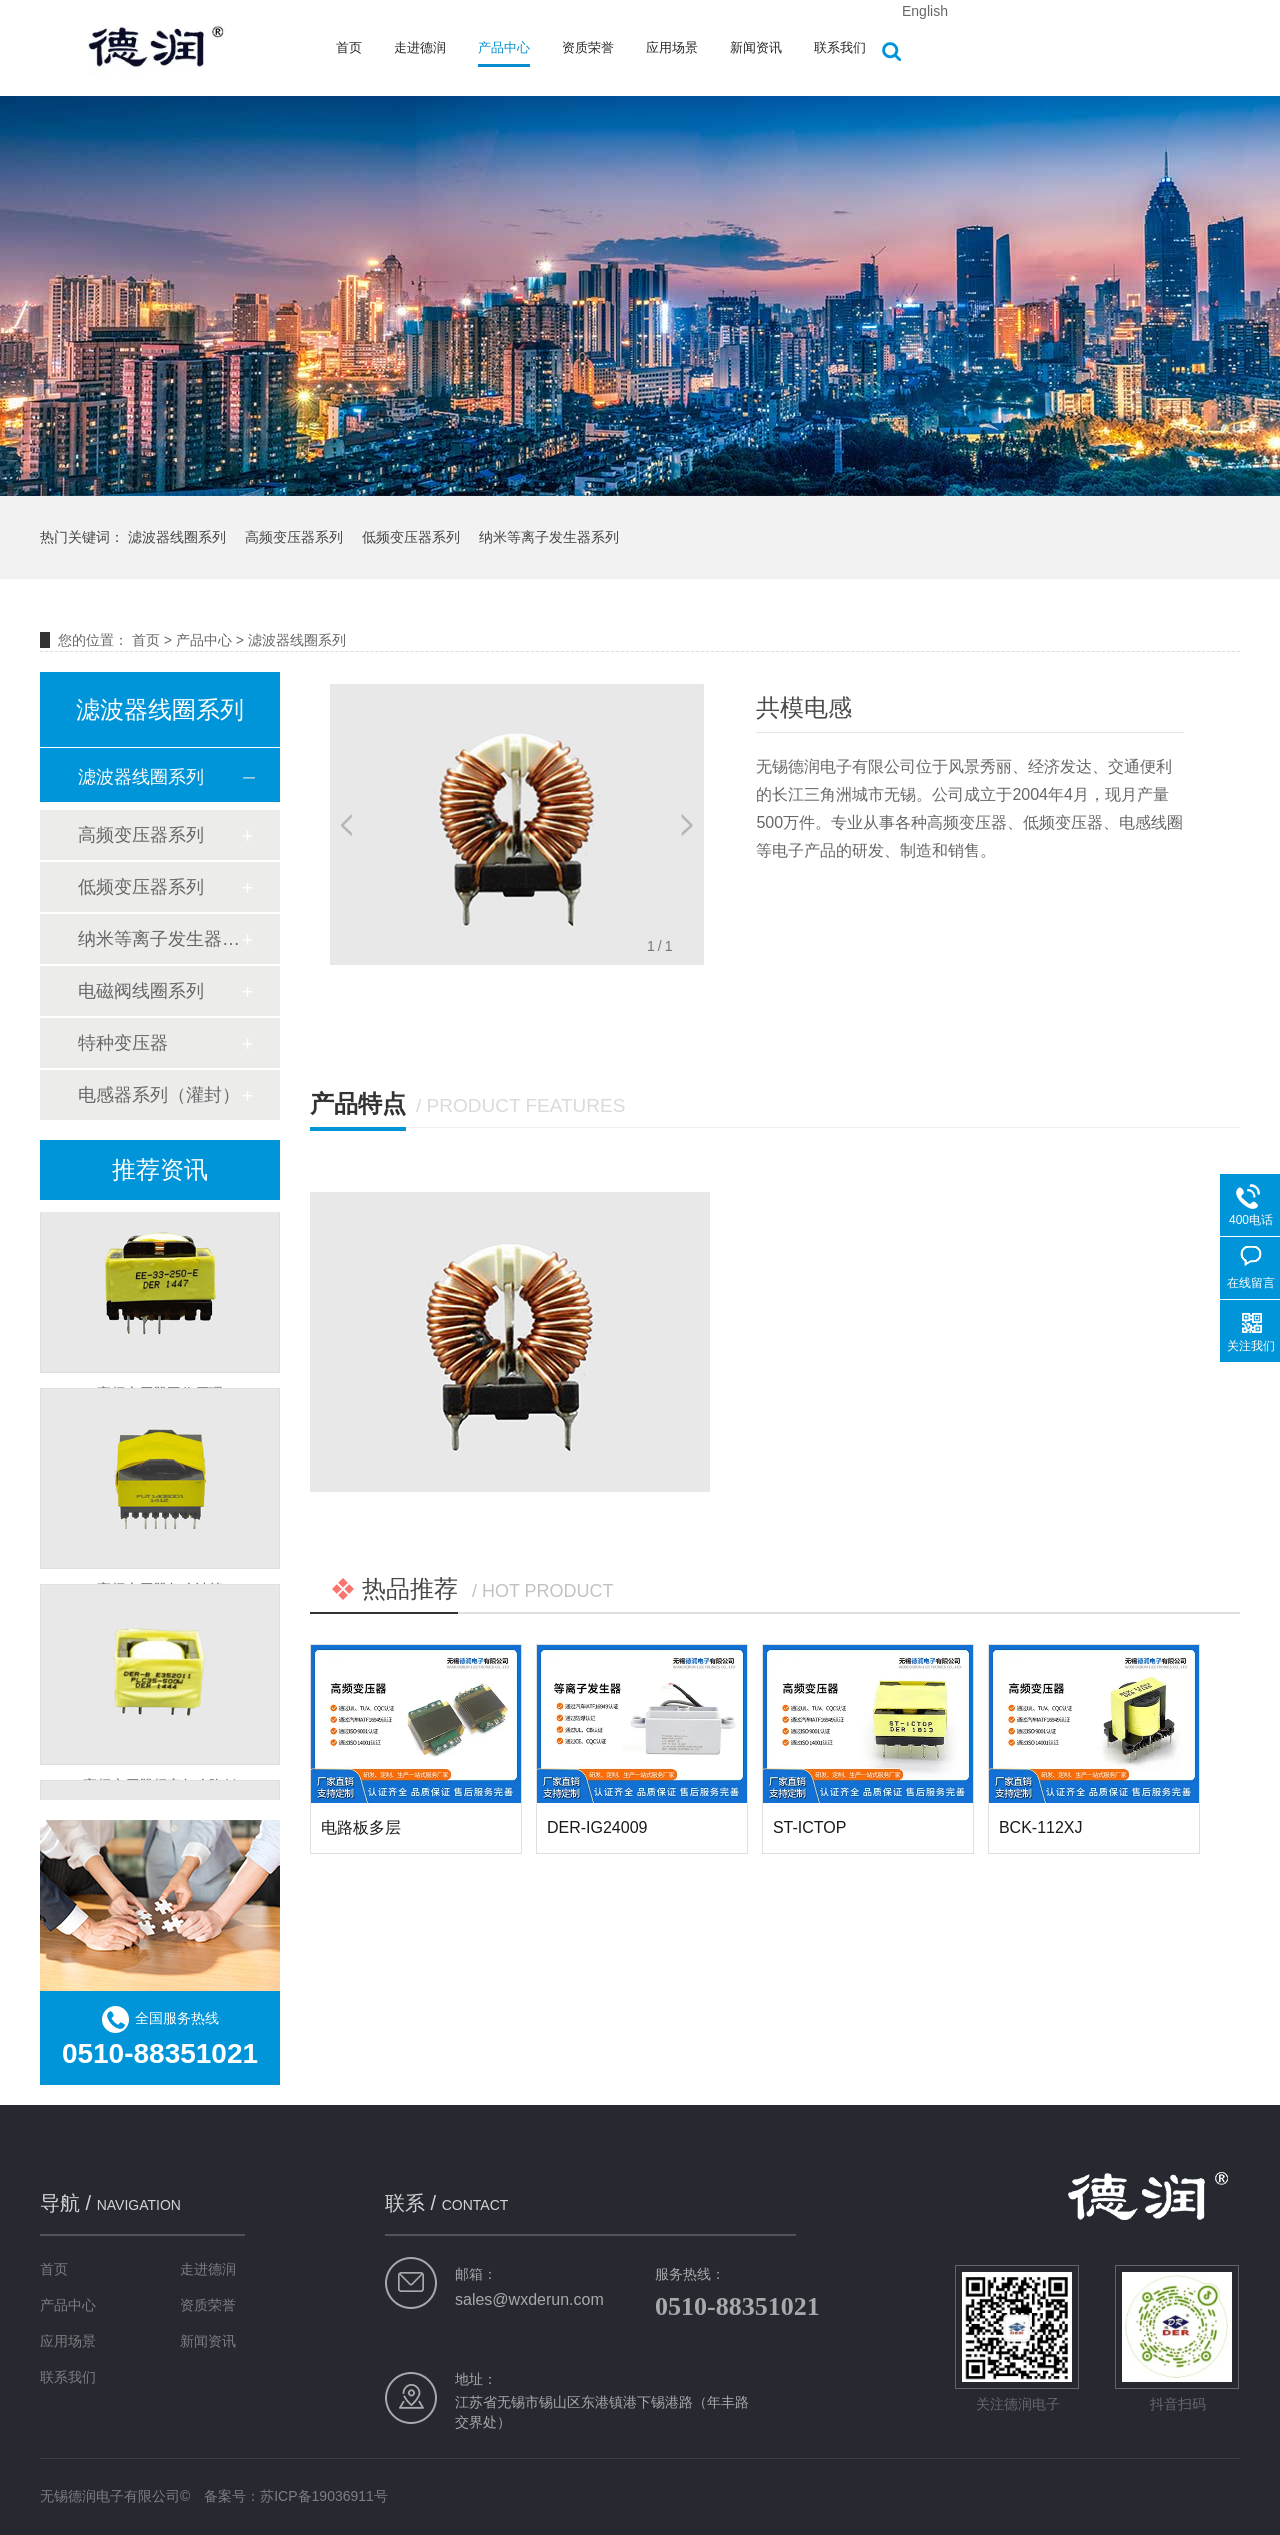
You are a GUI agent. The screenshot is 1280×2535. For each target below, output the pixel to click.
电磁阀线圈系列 (141, 991)
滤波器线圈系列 (177, 537)
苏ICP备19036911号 (324, 2496)
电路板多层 (361, 1827)
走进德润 (420, 47)
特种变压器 (123, 1043)
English (925, 11)
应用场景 (672, 47)
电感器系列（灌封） (159, 1095)
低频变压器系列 (411, 537)
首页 (349, 47)
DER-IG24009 (597, 1827)
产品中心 (504, 47)
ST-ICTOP (810, 1827)
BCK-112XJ (1041, 1827)
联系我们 (840, 47)
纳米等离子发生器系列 (549, 537)
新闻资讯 (756, 47)
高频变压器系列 (294, 537)
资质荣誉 (588, 47)
